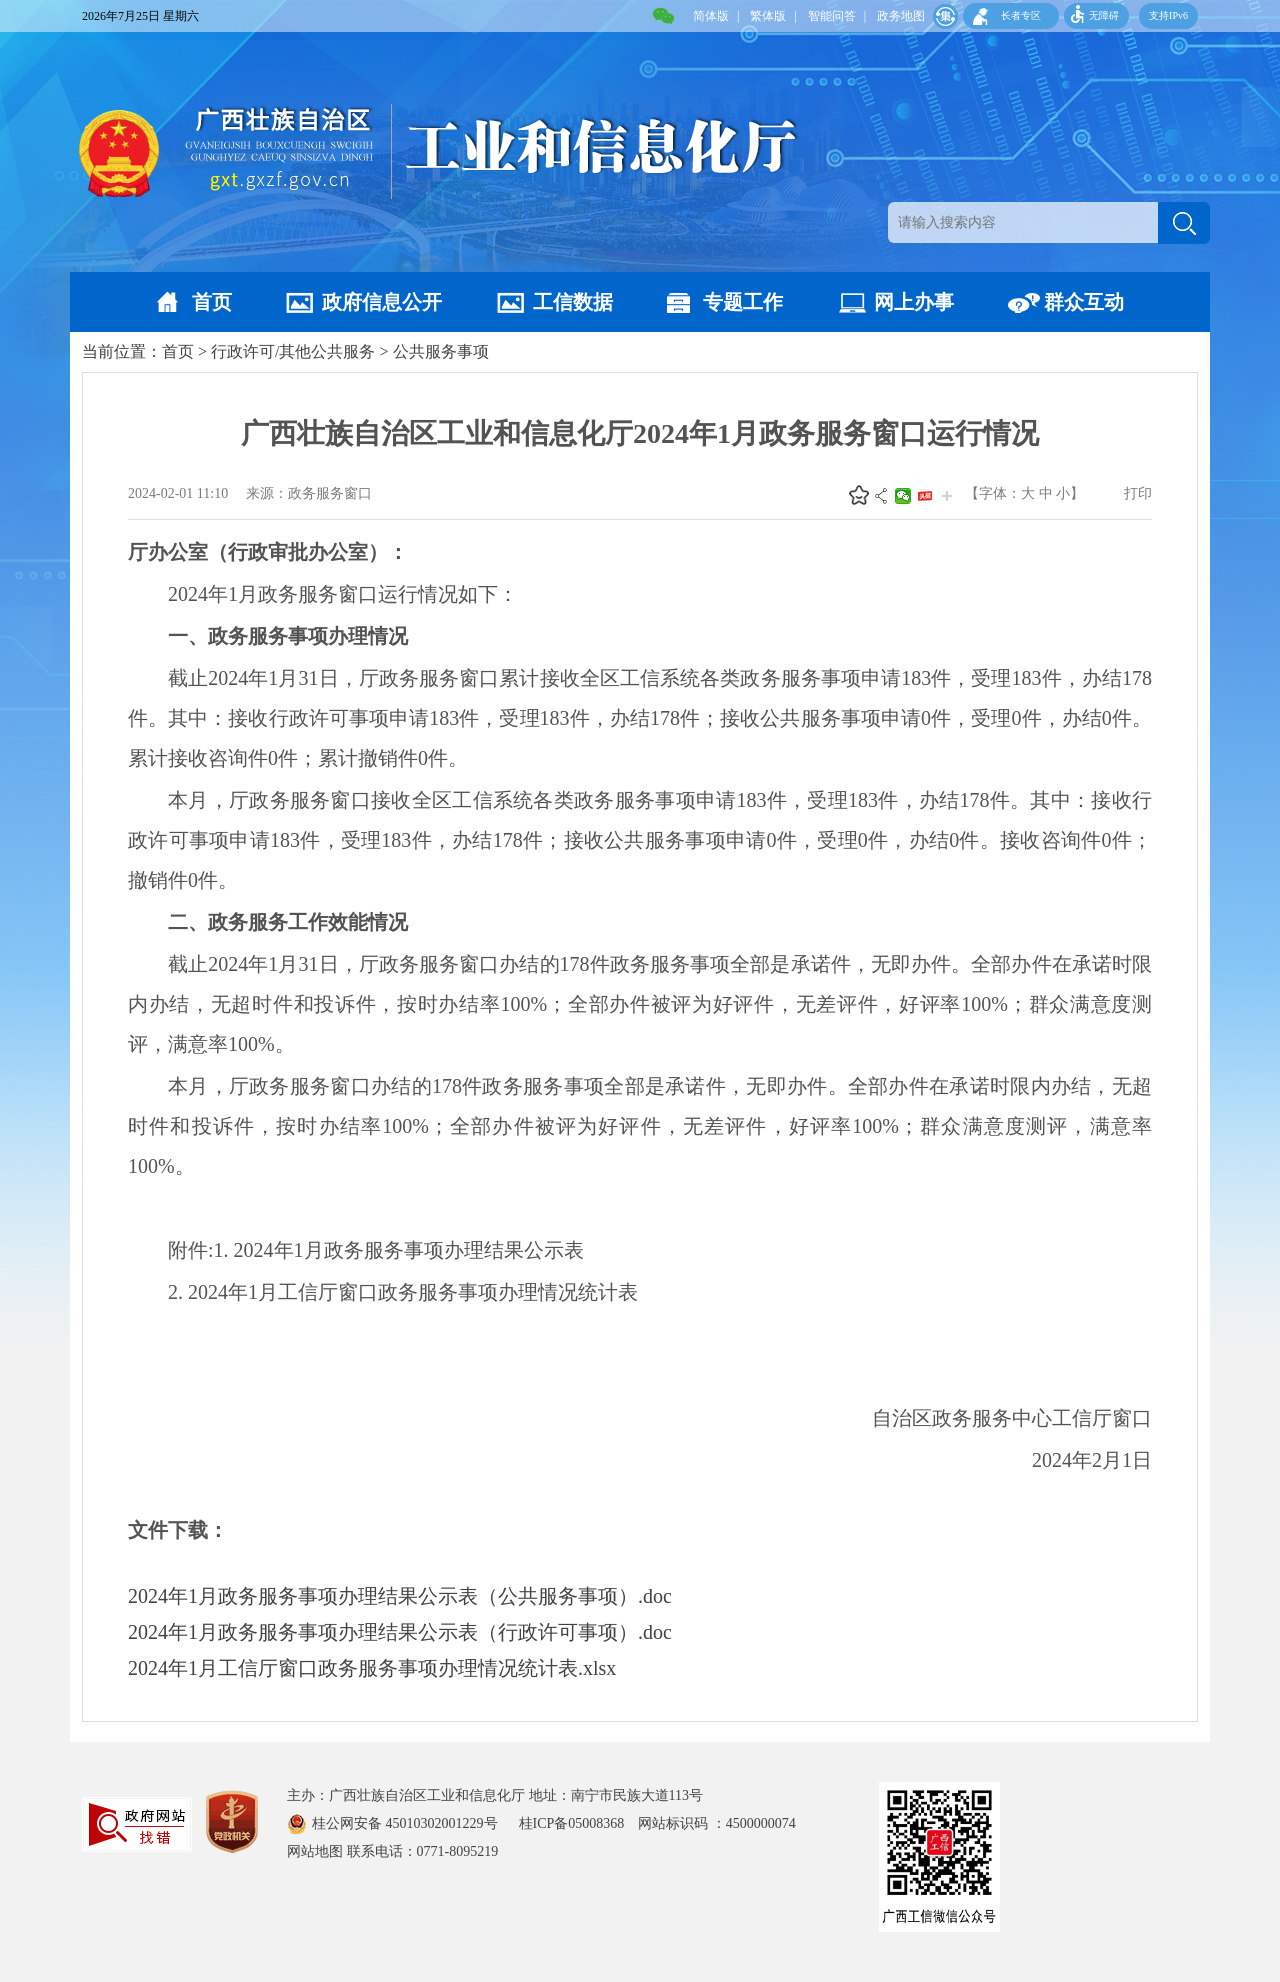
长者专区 (1021, 15)
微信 (903, 496)
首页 (212, 302)
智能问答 (832, 16)
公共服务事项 (441, 351)
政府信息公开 (382, 302)
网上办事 (914, 302)
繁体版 (768, 16)
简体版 (711, 16)
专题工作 (743, 302)
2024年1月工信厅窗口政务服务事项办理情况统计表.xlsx (372, 1668)
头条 (925, 496)
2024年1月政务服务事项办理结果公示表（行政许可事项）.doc (400, 1632)
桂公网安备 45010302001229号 (406, 1823)
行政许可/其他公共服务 (293, 351)
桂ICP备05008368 (579, 1823)
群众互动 (1084, 302)
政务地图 (901, 16)
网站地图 (315, 1851)
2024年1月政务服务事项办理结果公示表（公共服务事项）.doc (400, 1596)
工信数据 (573, 302)
